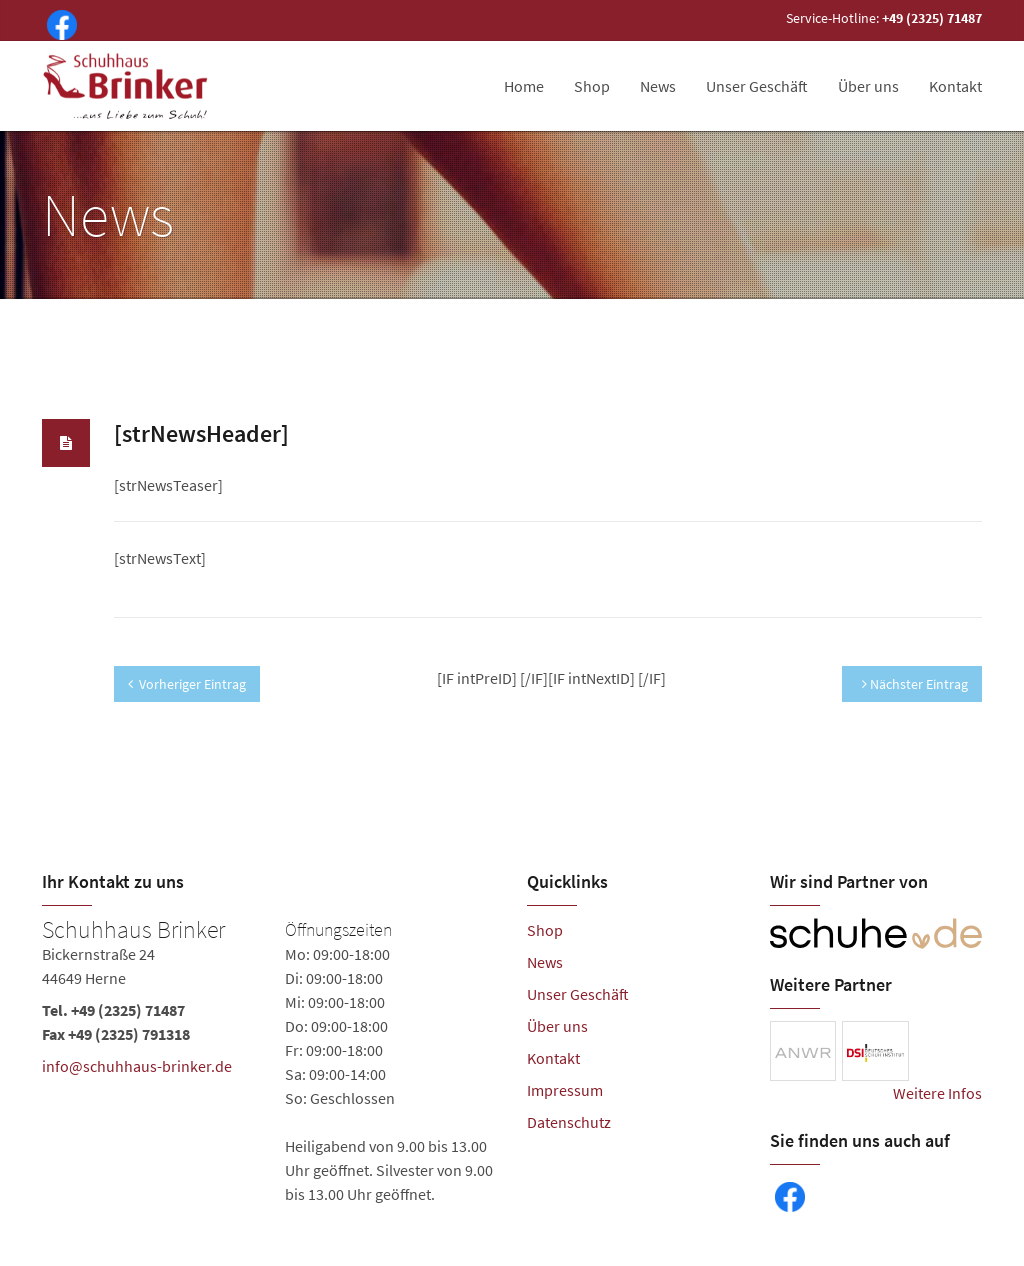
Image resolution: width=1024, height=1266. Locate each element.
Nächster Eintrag (915, 684)
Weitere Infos (937, 1093)
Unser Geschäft (757, 86)
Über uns (868, 86)
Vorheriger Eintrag (187, 684)
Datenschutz (569, 1122)
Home (524, 86)
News (658, 86)
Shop (592, 86)
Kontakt (955, 86)
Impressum (565, 1090)
